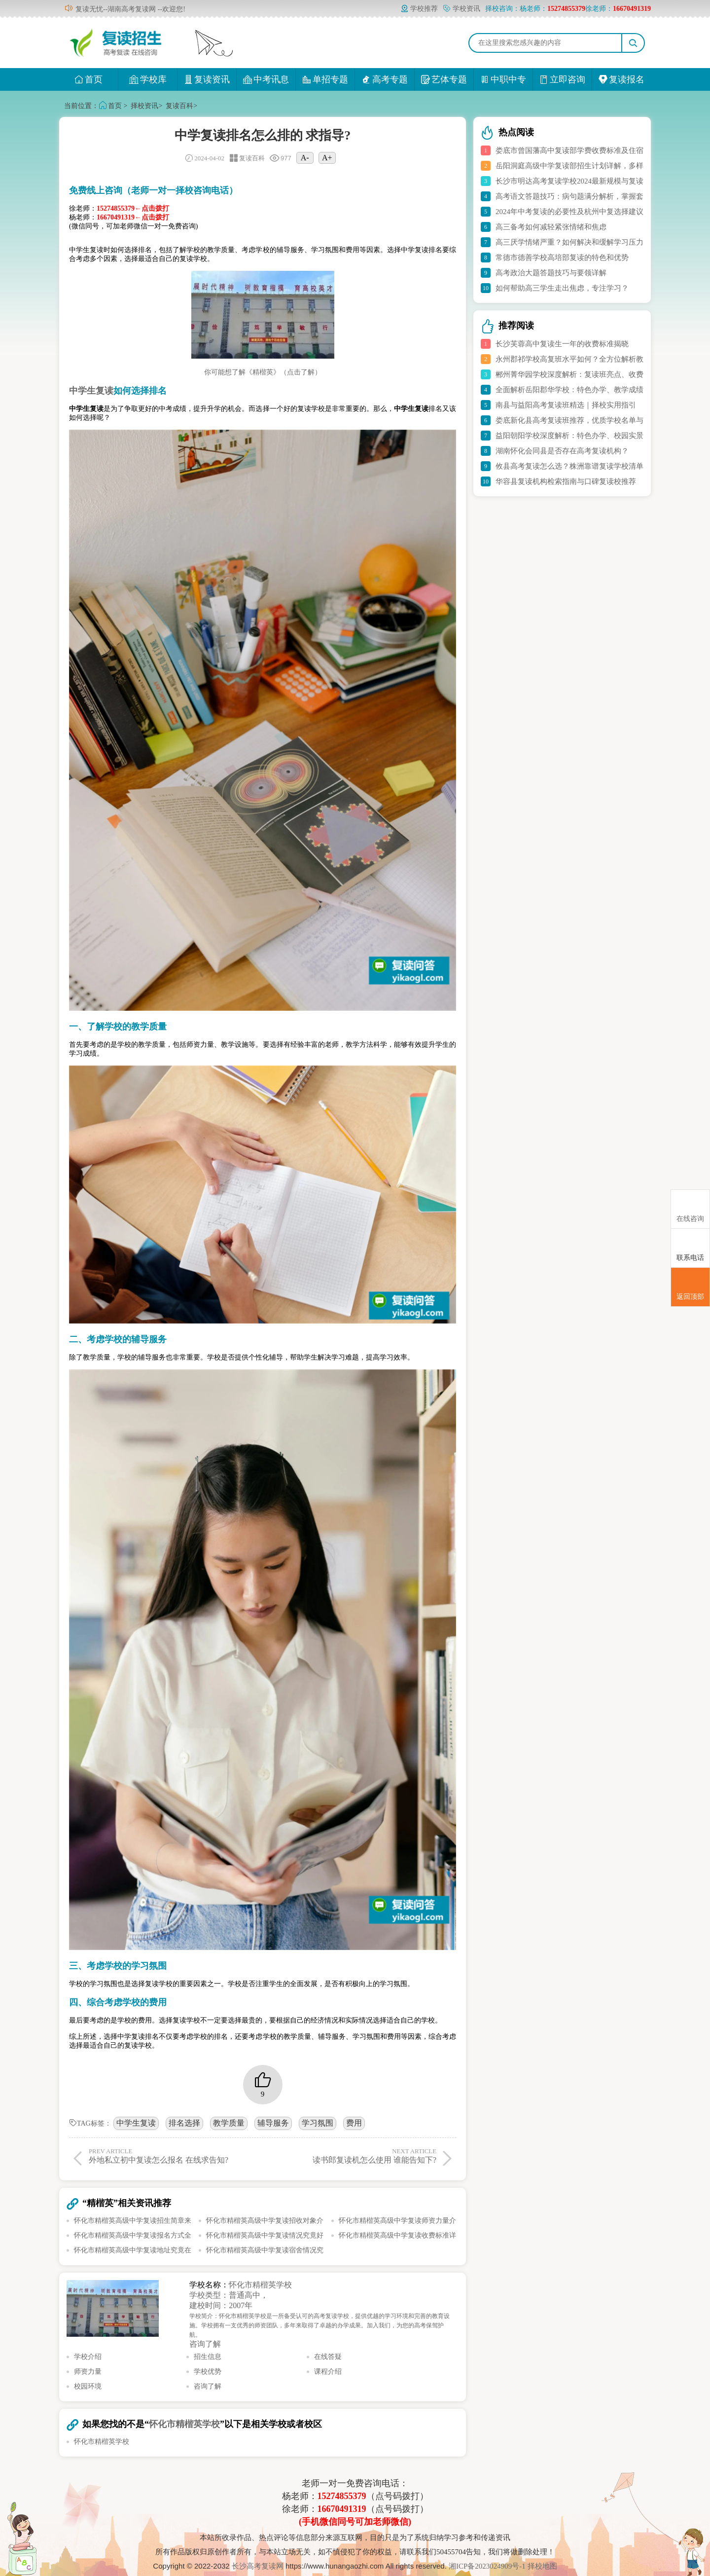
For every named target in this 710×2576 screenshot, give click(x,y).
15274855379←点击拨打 (133, 208)
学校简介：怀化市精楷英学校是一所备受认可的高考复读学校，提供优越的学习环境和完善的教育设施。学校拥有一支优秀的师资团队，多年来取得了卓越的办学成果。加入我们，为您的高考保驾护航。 (319, 2325)
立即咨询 (562, 79)
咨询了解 (205, 2344)
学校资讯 (461, 8)
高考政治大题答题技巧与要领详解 (551, 273)
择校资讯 (144, 106)
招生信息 (207, 2356)
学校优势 (207, 2371)
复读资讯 (207, 79)
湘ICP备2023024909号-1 (488, 2566)
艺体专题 (444, 79)
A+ (327, 157)
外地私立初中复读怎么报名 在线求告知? (174, 2156)
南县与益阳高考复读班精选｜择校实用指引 (566, 405)
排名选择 (184, 2123)
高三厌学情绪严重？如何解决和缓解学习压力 (569, 242)
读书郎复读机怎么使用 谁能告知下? (351, 2156)
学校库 (148, 79)
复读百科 (179, 106)
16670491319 (342, 2509)
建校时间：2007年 (220, 2305)
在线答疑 (328, 2356)
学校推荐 (419, 8)
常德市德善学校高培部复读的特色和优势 (562, 257)
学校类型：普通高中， (228, 2295)
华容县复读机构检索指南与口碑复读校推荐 (566, 481)
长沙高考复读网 (258, 2566)
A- (305, 157)
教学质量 (229, 2123)
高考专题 (385, 79)
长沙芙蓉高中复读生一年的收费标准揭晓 (562, 344)
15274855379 (342, 2496)
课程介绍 (328, 2371)
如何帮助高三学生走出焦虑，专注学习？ (562, 288)
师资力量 (88, 2371)
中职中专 (503, 79)
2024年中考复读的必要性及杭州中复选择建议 (569, 212)
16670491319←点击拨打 (133, 217)
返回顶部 (690, 1287)
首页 (88, 79)
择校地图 (542, 2566)
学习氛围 (317, 2123)
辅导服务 (273, 2123)
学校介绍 (88, 2356)
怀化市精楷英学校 (260, 2285)
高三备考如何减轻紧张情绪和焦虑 (551, 227)
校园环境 (88, 2386)
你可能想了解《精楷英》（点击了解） (262, 372)
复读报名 (621, 79)
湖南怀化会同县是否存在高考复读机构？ (562, 451)
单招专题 (325, 79)
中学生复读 (136, 2123)
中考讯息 (266, 79)
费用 (354, 2123)
